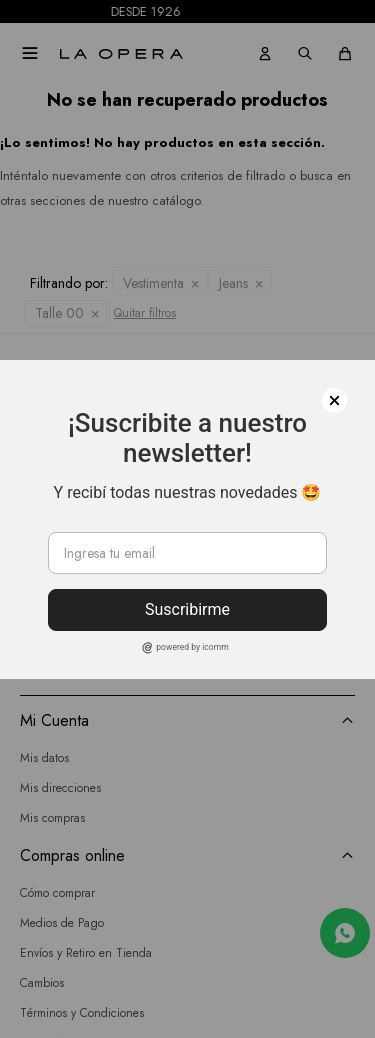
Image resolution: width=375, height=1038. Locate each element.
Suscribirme (187, 609)
